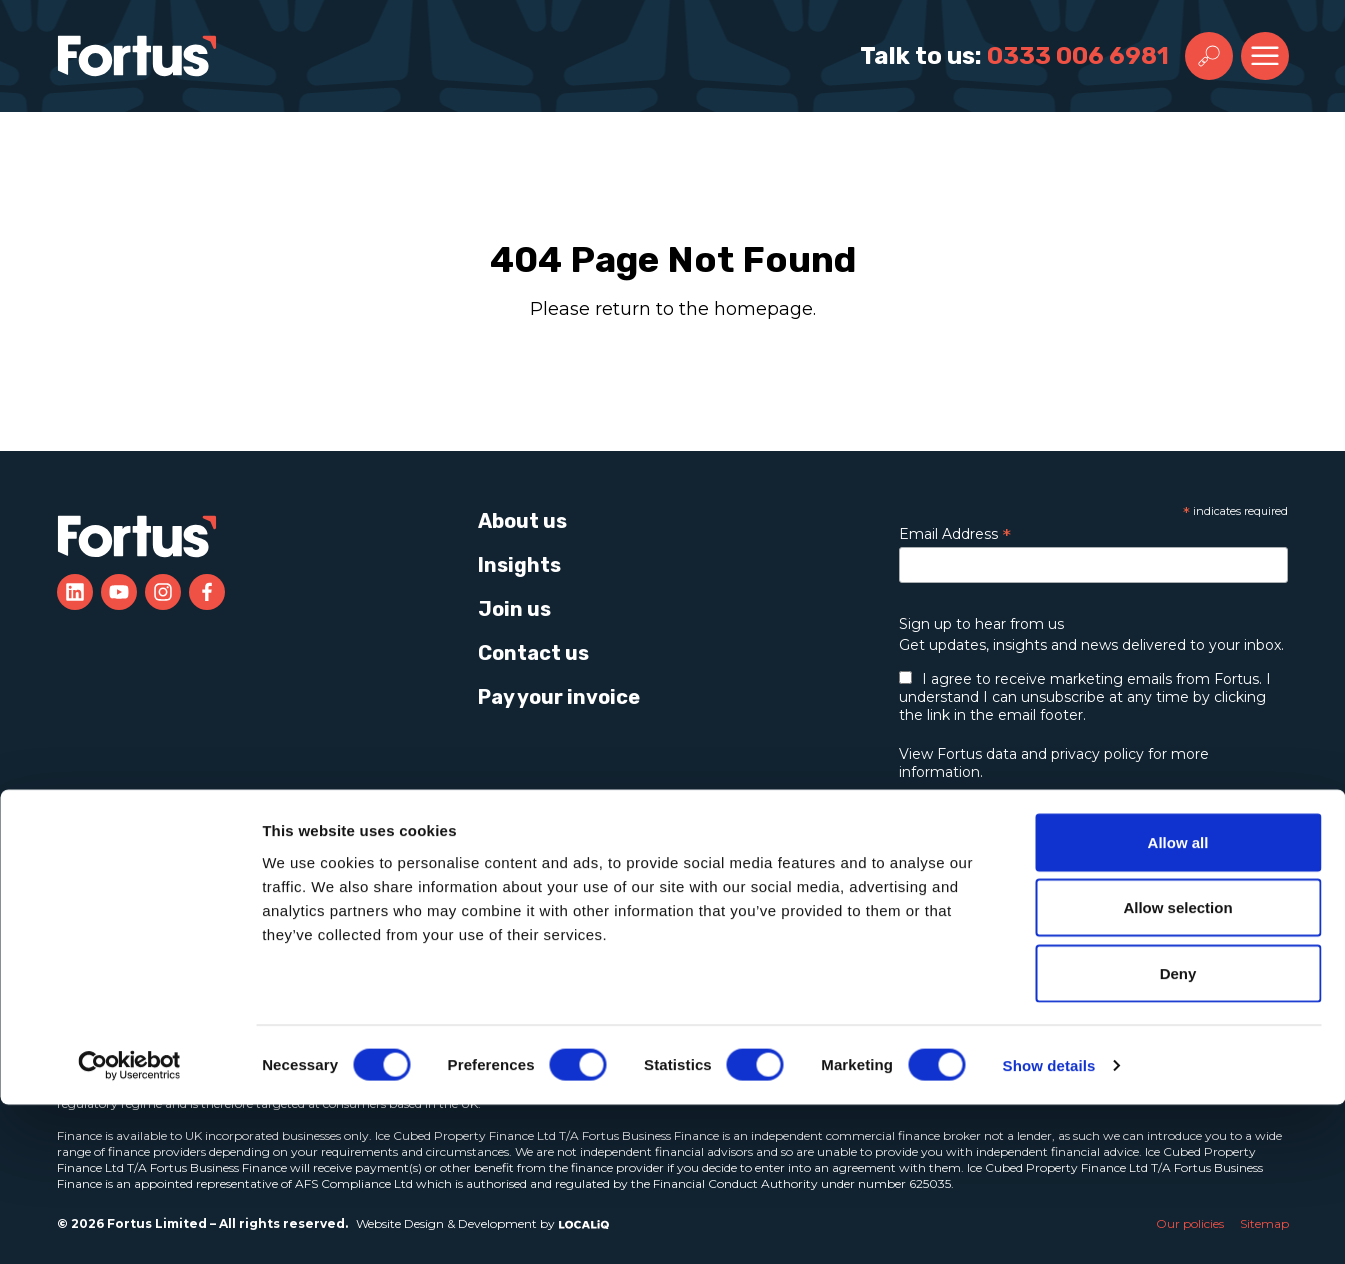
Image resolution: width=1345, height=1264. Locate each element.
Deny (1178, 1132)
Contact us (533, 653)
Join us (514, 609)
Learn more (1023, 862)
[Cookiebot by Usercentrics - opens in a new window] (129, 1225)
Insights (519, 565)
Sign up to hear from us (981, 624)
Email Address (955, 534)
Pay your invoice (559, 697)
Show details (1049, 1224)
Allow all (1178, 1001)
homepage (763, 309)
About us (522, 521)
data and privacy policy (1065, 754)
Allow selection (1177, 1067)
